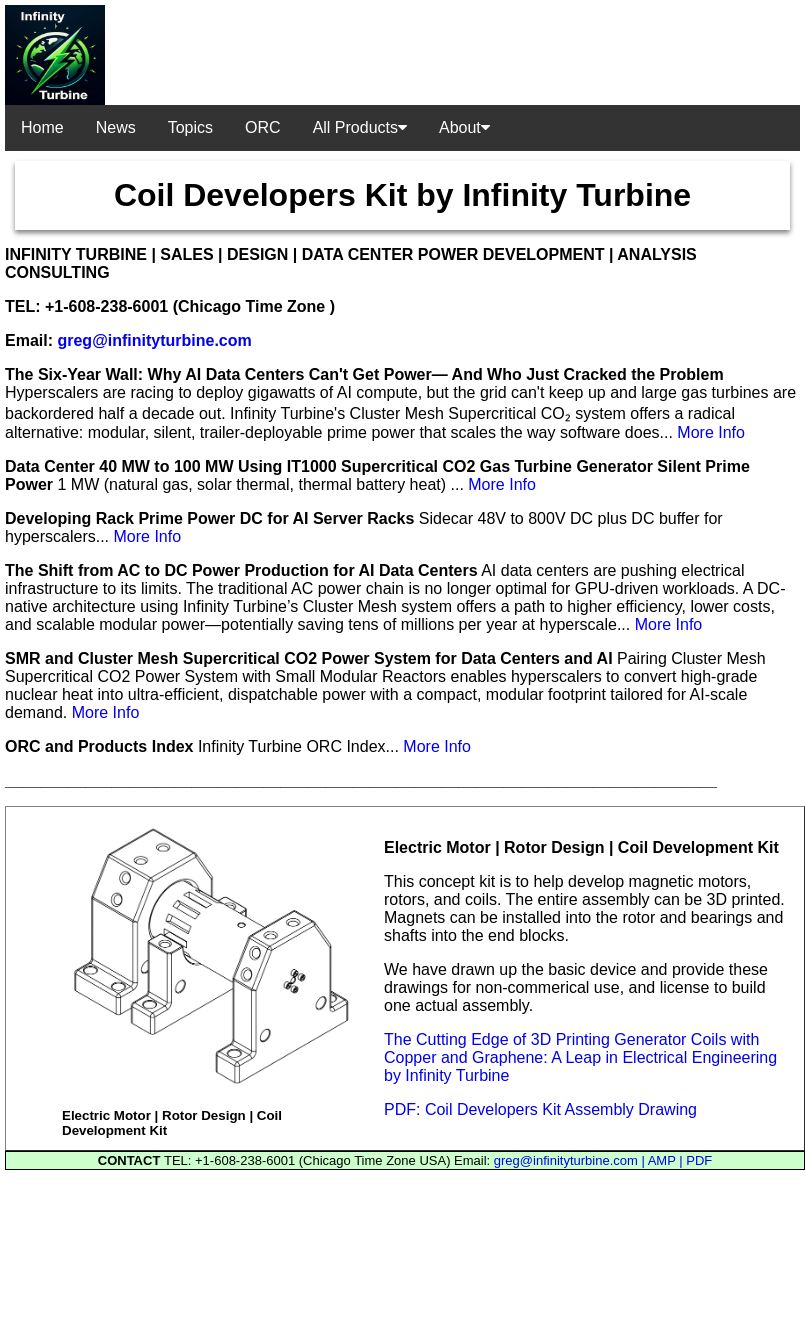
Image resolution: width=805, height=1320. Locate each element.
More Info (711, 432)
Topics (190, 127)
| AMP (660, 1160)
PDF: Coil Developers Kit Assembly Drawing (540, 1109)
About (464, 127)
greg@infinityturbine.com (154, 340)
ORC (263, 127)
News (116, 127)
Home (42, 127)
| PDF (695, 1160)
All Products (360, 127)
